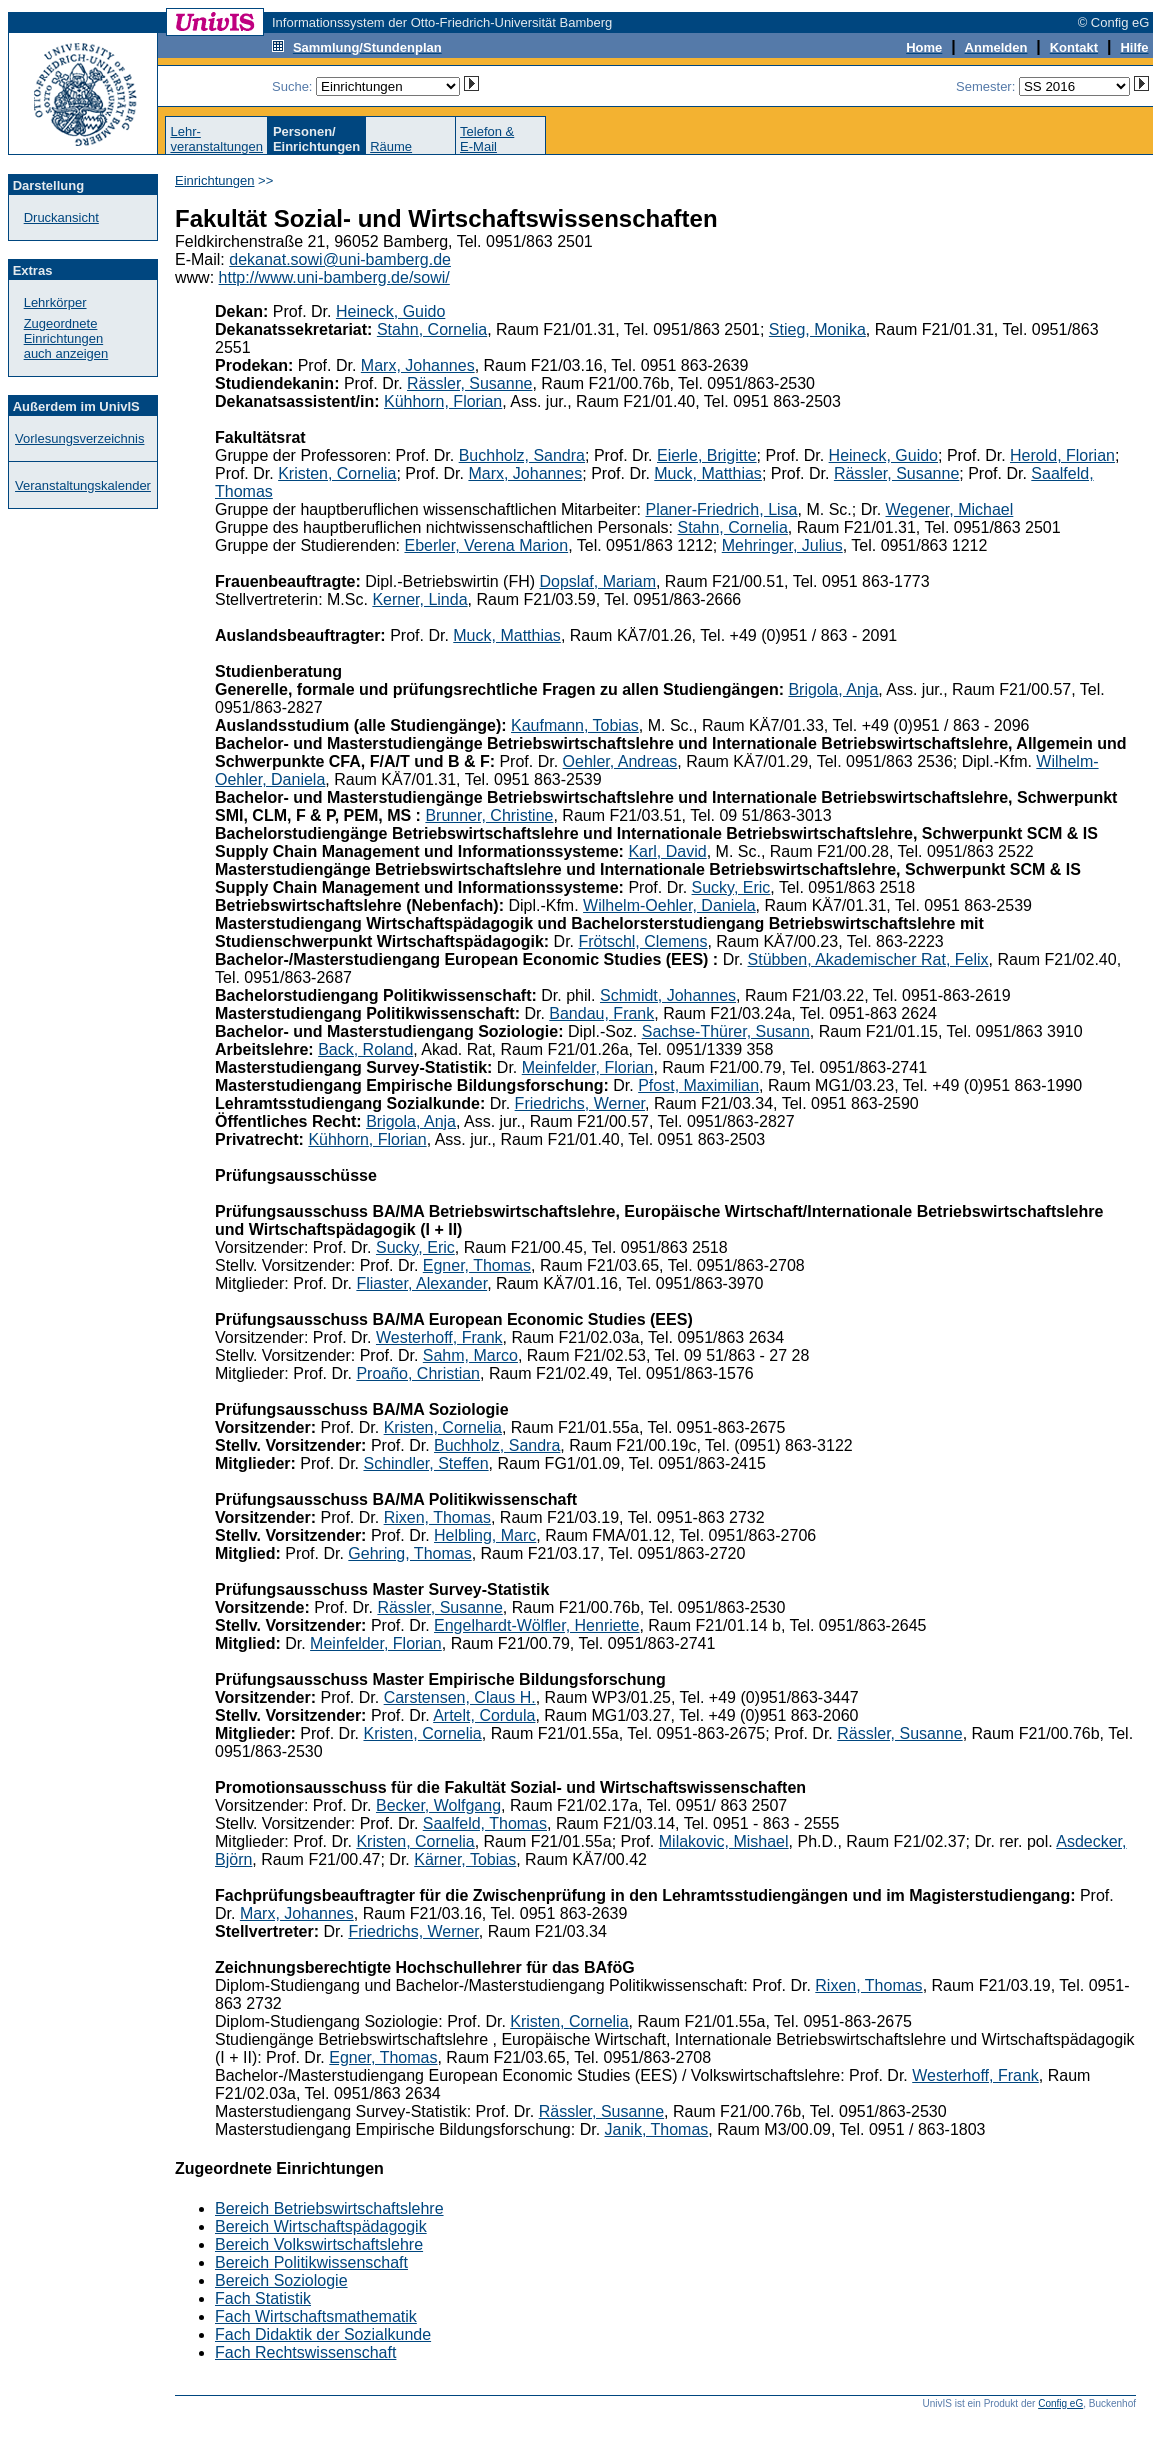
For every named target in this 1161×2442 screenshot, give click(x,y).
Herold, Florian (1062, 455)
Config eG (1060, 2403)
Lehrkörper (55, 302)
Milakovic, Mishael (724, 1841)
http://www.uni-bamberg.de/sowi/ (334, 277)
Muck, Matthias (708, 473)
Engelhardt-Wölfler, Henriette (536, 1625)
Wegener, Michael (950, 509)
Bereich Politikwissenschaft (311, 2262)
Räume (391, 146)
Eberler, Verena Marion (486, 545)
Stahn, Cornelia (432, 329)
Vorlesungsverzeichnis (79, 438)
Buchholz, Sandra (522, 455)
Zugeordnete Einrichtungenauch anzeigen (66, 338)
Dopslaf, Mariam (597, 581)
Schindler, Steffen (425, 1463)
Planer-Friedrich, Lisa (721, 509)
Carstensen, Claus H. (460, 1697)
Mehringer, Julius (782, 545)
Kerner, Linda (419, 599)
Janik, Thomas (657, 2129)
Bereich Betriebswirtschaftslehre (329, 2208)
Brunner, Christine (489, 815)
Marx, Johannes (418, 365)
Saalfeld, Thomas (485, 1823)
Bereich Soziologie (281, 2280)
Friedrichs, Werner (580, 1103)
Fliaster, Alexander (421, 1283)
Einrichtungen (215, 180)
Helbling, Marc (485, 1535)
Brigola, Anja (833, 689)
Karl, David (667, 851)
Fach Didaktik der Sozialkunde (323, 2334)
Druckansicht (61, 217)
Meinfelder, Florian (588, 1067)
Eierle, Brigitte (707, 455)
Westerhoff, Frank (439, 1337)
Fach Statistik (263, 2298)
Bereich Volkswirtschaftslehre (319, 2244)
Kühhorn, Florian (443, 401)
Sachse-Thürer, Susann (726, 1031)
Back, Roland (365, 1049)
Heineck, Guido (390, 311)
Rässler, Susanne (469, 383)
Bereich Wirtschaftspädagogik (321, 2226)
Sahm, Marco (470, 1355)
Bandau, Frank (601, 1013)
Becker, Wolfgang (438, 1805)
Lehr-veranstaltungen (216, 139)
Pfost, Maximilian (698, 1085)
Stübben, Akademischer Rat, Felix (868, 959)
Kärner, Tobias (465, 1859)
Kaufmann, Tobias (575, 725)
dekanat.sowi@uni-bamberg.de (340, 259)
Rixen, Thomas (437, 1517)
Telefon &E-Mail (487, 139)
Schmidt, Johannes (668, 995)
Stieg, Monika (817, 329)
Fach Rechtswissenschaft (305, 2352)
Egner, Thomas (477, 1265)
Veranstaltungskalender (83, 485)
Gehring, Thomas (409, 1553)
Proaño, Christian (418, 1373)
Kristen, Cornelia (337, 473)
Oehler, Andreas (620, 761)
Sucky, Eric (731, 887)
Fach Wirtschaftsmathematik (316, 2316)
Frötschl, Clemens (642, 941)
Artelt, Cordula (484, 1715)
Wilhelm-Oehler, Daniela (669, 905)
